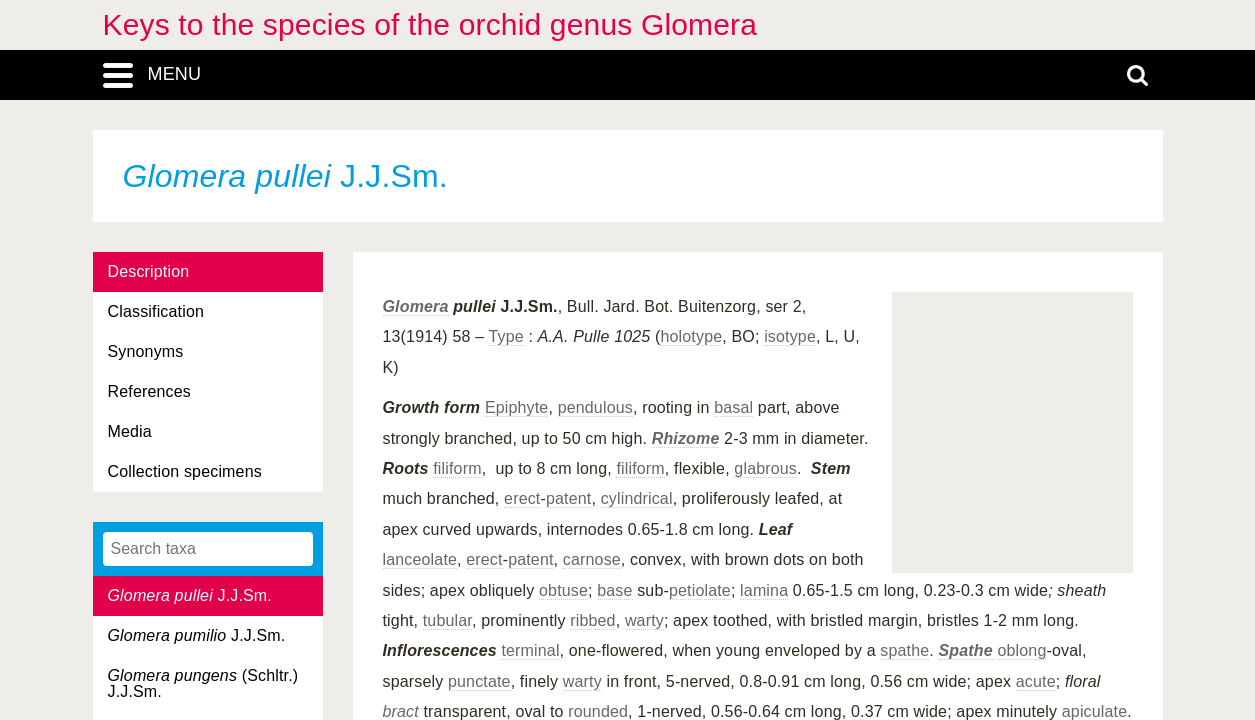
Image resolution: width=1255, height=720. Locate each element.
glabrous (765, 468)
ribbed (592, 620)
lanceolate (420, 559)
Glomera (416, 306)
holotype (691, 336)
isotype (790, 336)
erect (522, 498)
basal (733, 407)
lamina (764, 590)
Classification (156, 311)
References (149, 391)
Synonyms (146, 351)
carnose (592, 559)
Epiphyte (517, 407)
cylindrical (637, 498)
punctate (479, 681)
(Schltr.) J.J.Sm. (203, 683)
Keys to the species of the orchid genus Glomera (430, 24)
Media (130, 431)
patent (568, 498)
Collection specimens (185, 471)
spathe (904, 650)
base (614, 590)
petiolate (700, 590)
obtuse (563, 590)
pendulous (595, 407)
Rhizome (686, 438)
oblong (1021, 650)
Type (506, 336)
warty (644, 620)
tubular (447, 620)
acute (1036, 681)
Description (149, 271)
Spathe (966, 650)
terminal (530, 650)
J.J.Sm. (190, 595)
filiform (457, 468)
